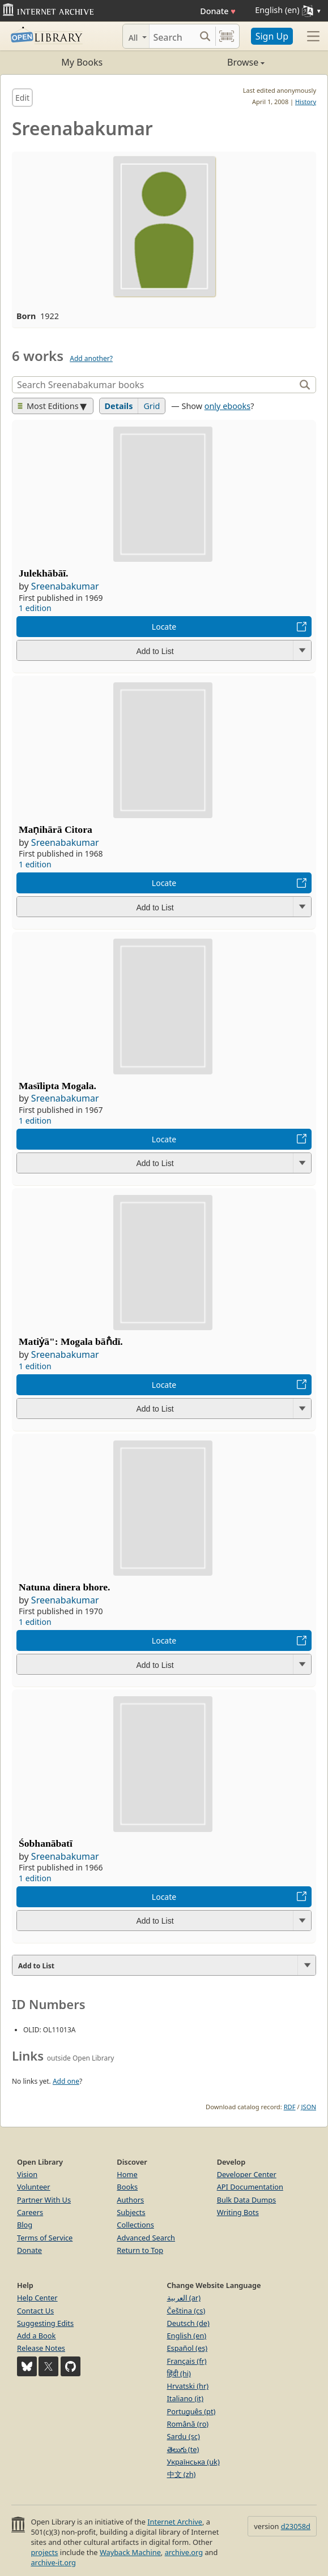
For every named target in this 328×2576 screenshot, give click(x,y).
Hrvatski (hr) (188, 2386)
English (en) (187, 2335)
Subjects (131, 2212)
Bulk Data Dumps (246, 2200)
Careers (30, 2212)
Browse (214, 62)
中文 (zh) (181, 2474)
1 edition (35, 608)
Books (127, 2187)
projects (44, 2552)
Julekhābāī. (44, 573)
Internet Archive (174, 2522)
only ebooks (227, 406)
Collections (135, 2225)
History (305, 101)
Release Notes (41, 2348)
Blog (24, 2225)
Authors (130, 2200)
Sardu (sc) (183, 2436)
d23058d (295, 2526)
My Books (82, 62)
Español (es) (187, 2348)
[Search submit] (205, 36)
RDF (290, 2106)
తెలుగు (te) (183, 2449)
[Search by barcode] (227, 36)
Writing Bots (238, 2212)
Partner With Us (44, 2200)
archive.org (184, 2552)
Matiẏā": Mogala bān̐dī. (71, 1341)
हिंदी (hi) (179, 2373)
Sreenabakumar (65, 586)
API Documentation (250, 2187)
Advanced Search (146, 2238)
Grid (151, 406)
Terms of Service (45, 2238)
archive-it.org (53, 2562)
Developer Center (246, 2174)
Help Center (37, 2298)
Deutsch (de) (188, 2323)
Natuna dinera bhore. (64, 1587)
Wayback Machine (130, 2552)
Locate (164, 626)
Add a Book (36, 2335)
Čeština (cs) (186, 2311)
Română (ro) (188, 2424)
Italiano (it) (185, 2398)
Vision (27, 2174)
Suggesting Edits (45, 2323)
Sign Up (271, 36)
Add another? (91, 358)
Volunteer (33, 2187)
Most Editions (48, 406)
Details (119, 406)
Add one (66, 2081)
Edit (22, 97)
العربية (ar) (184, 2298)
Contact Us (35, 2311)
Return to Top (140, 2250)
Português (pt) (191, 2411)
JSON (308, 2106)
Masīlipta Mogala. (57, 1085)
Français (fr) (187, 2361)
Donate (218, 11)
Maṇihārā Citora (55, 829)
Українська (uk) (193, 2462)
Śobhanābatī (46, 1843)
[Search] (172, 36)
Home (127, 2174)
